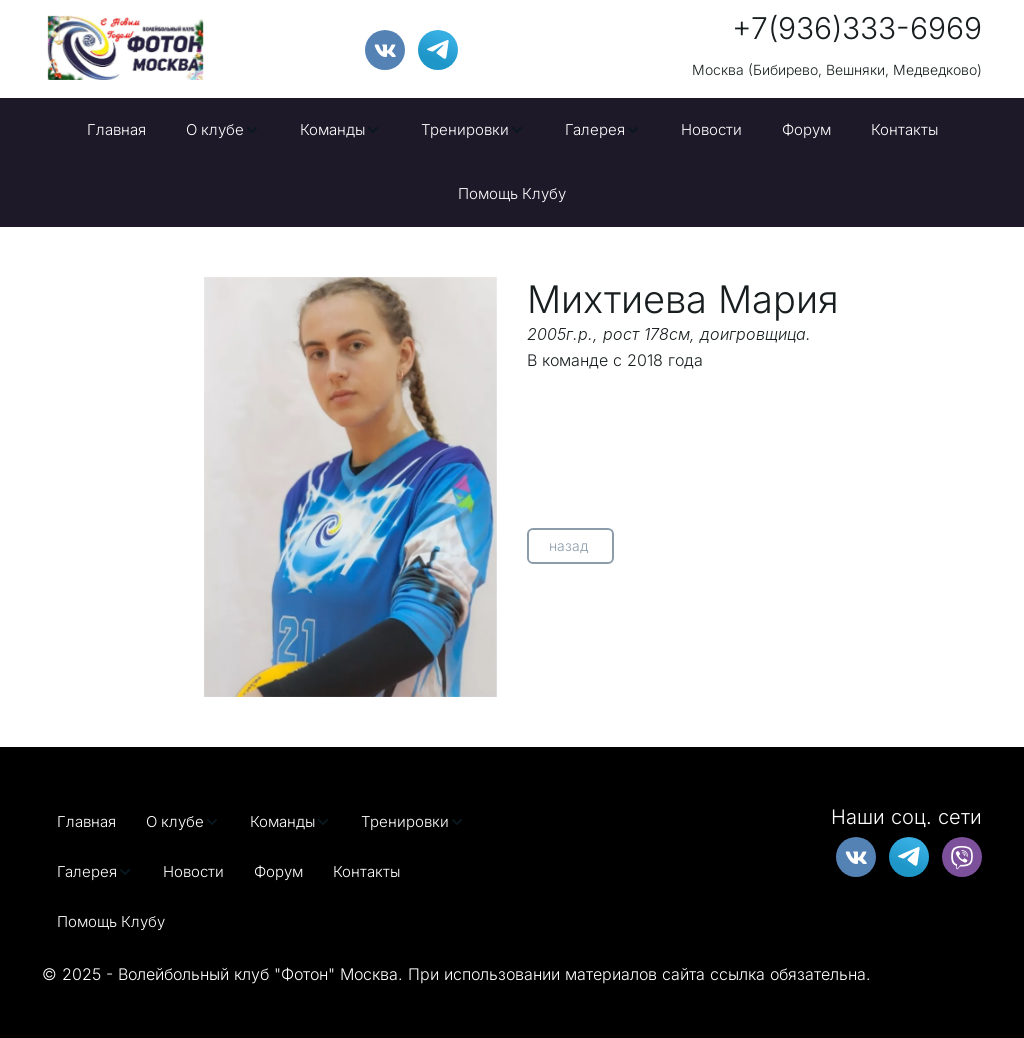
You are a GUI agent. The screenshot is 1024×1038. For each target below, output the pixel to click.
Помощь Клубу (512, 193)
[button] (223, 130)
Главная (116, 129)
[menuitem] (116, 130)
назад (570, 545)
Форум (806, 129)
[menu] (512, 162)
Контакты (904, 129)
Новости (711, 129)
